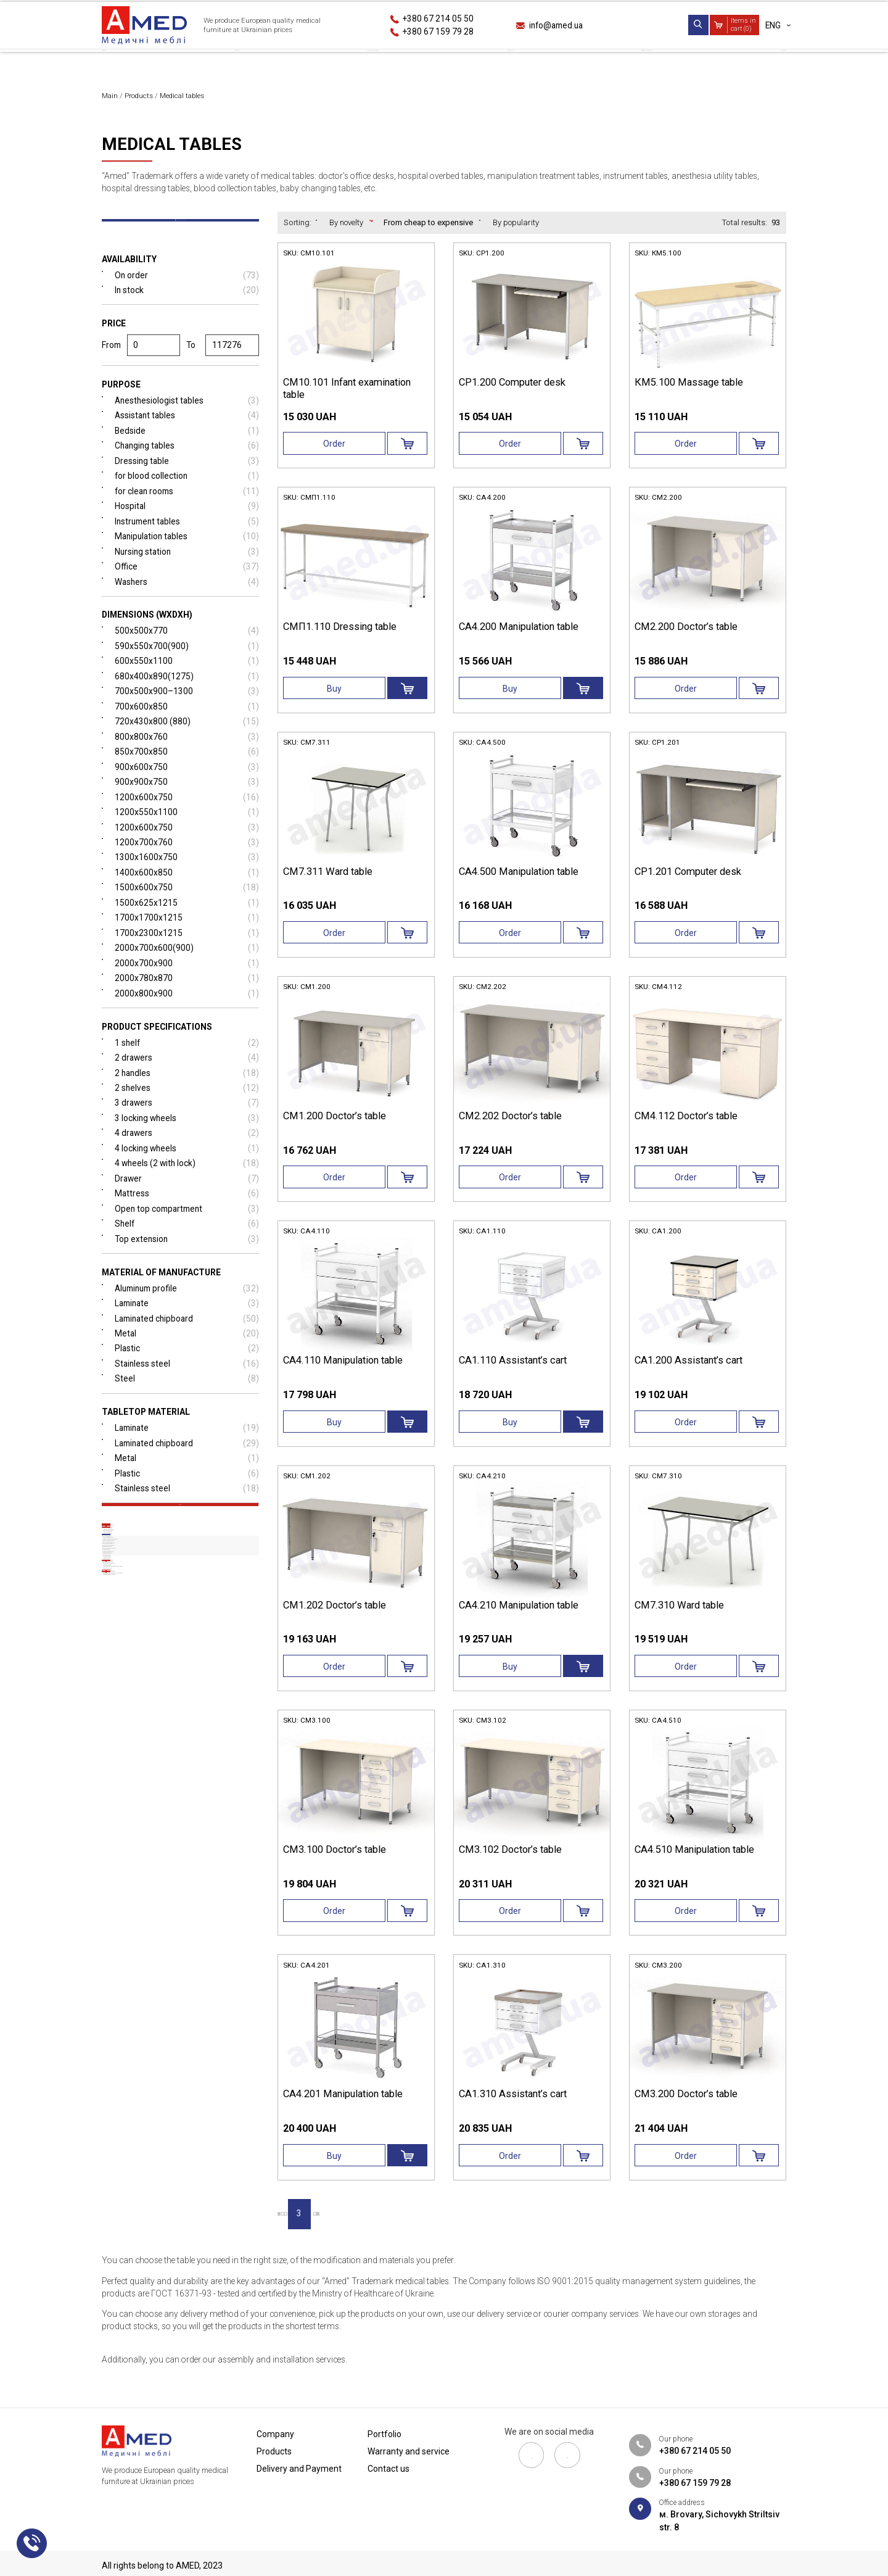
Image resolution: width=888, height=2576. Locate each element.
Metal (187, 1364)
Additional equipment (155, 2166)
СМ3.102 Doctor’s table (512, 1863)
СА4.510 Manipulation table (697, 1863)
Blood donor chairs (161, 2051)
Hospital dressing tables (152, 1830)
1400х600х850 (187, 896)
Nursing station (187, 571)
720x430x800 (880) (187, 743)
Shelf (187, 1252)
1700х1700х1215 (187, 942)
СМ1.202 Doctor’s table (336, 1617)
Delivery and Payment (357, 64)
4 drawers (187, 1160)
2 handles (187, 1099)
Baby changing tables (147, 1867)
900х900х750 (187, 804)
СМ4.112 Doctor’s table (688, 1125)
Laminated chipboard (187, 1348)
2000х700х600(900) (187, 972)
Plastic (187, 1378)
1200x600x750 (187, 819)
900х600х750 (187, 789)
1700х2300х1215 (187, 957)
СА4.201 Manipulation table (345, 2109)
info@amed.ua (558, 25)
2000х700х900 (187, 988)
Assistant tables (187, 433)
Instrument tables (187, 540)
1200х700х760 (187, 866)
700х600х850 (187, 728)
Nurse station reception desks (160, 1886)
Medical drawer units (155, 1602)
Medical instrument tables (154, 1793)
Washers (187, 601)
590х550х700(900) (187, 666)
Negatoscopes (149, 2013)
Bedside (187, 448)
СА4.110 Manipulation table (345, 1371)
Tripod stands (148, 1974)
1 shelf (187, 1069)
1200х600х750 (187, 850)
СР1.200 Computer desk (514, 387)
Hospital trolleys (148, 1621)
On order (187, 290)
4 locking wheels (187, 1175)
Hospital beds (139, 1582)
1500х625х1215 (187, 927)
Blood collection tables (147, 1848)
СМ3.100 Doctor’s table (336, 1863)
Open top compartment (187, 1237)
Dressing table (187, 479)
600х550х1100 (187, 682)
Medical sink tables (142, 1941)
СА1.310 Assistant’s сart (514, 2109)
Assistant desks (137, 1904)
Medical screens (153, 1695)
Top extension (187, 1267)
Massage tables (137, 1960)
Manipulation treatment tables (160, 1774)
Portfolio (489, 64)
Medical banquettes (161, 1658)
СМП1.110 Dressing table (340, 633)
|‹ (289, 2230)
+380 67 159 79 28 (439, 31)
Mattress (187, 1222)
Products (225, 64)
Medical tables (142, 1716)
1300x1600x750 (187, 881)
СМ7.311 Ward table (329, 879)
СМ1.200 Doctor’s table (336, 1125)
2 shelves (187, 1114)
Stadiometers (148, 2089)
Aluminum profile (187, 1317)
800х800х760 (187, 758)
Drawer (187, 1206)
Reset (180, 1547)
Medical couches (154, 1639)
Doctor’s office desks (144, 1737)
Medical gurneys (154, 1677)
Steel (187, 1409)
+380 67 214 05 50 (439, 18)
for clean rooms (187, 510)
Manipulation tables (187, 555)
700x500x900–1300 (187, 713)
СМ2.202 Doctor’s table (512, 1125)
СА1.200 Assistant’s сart (690, 1371)
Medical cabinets (146, 2033)
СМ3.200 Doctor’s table (688, 2109)
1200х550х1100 (187, 835)
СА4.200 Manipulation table (521, 633)
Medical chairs (151, 2127)
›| (416, 2230)
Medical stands (143, 2147)
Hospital (187, 525)
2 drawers (187, 1084)
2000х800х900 (187, 1019)
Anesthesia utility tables (150, 1811)
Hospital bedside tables (150, 1923)
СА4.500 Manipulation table (521, 879)
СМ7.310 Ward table (681, 1617)
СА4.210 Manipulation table (521, 1617)
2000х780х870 (187, 1003)
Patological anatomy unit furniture (174, 2189)
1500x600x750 (187, 911)
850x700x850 (187, 774)
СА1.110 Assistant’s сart (514, 1371)
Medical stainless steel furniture (189, 2108)
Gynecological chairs (166, 2069)
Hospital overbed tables (150, 1756)
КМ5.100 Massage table (689, 387)
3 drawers (187, 1130)
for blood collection (187, 494)
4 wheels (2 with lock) (187, 1191)
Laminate (187, 1333)
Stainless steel (187, 1394)
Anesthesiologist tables (187, 418)
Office (187, 586)
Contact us (760, 64)
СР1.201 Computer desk (690, 879)
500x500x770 (187, 651)
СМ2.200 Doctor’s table (688, 633)
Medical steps (148, 1993)
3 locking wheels (187, 1145)
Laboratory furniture (166, 2214)
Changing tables (187, 463)
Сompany (122, 64)
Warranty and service (623, 64)
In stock (187, 305)
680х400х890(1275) (187, 697)
